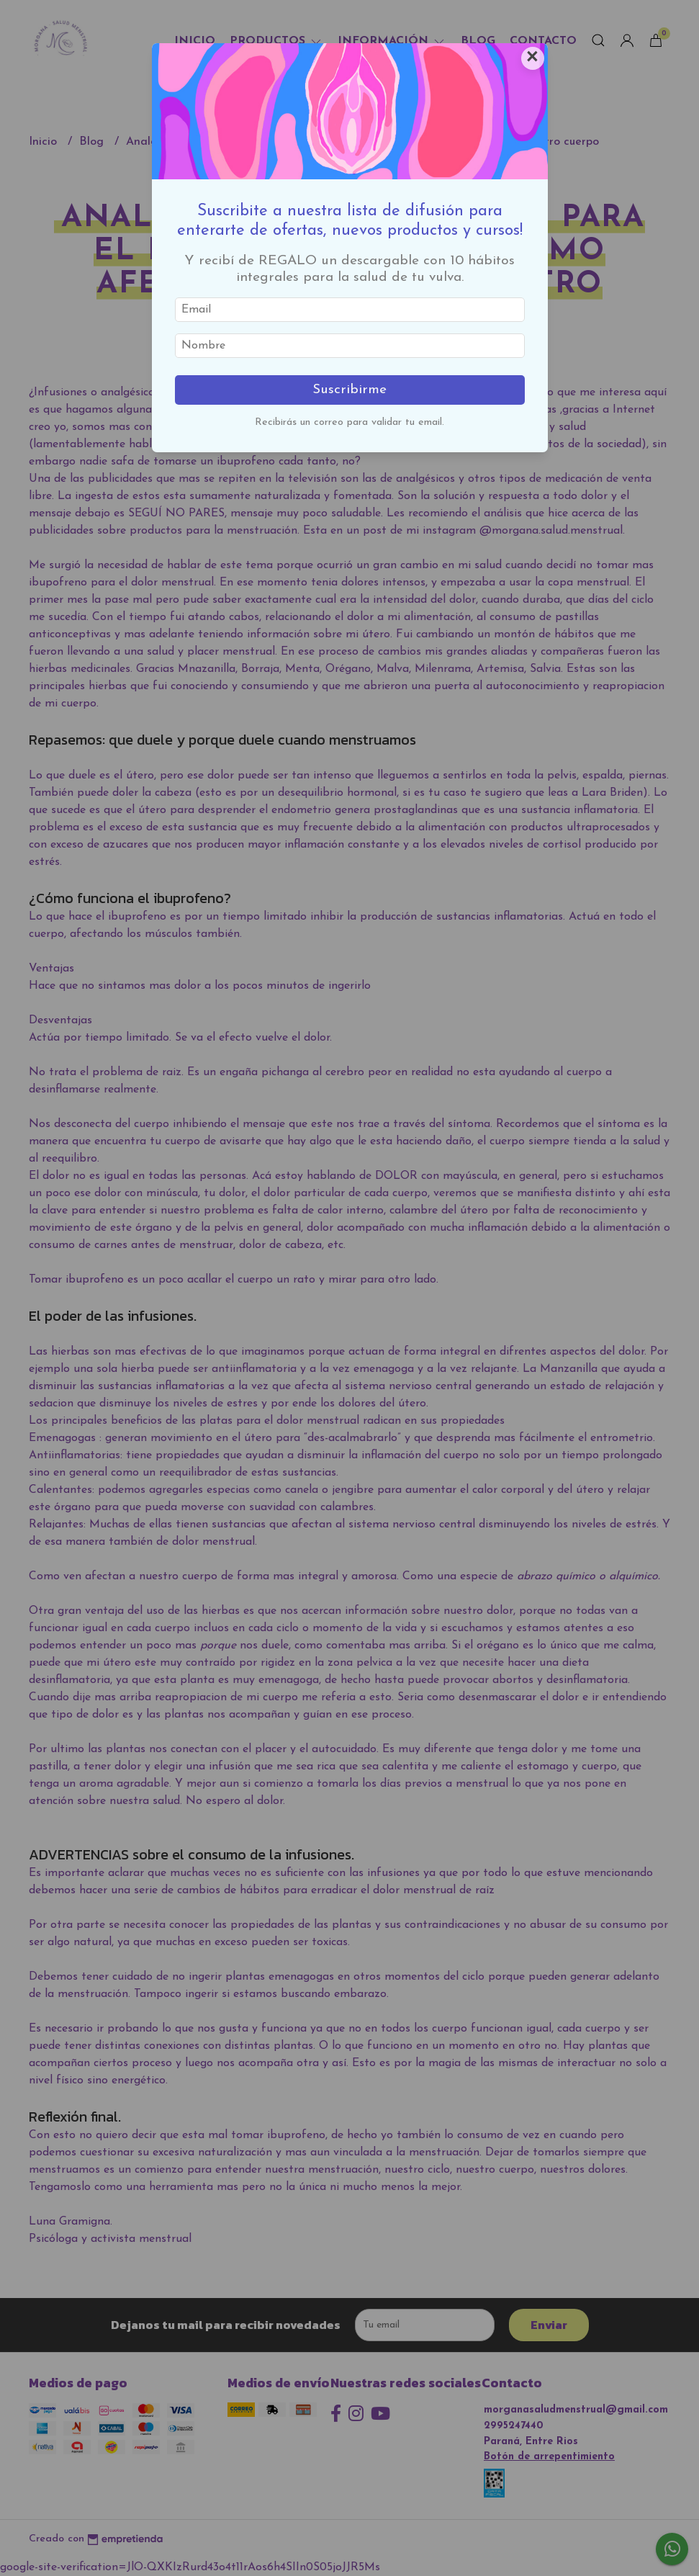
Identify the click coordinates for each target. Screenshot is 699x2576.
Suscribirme (349, 390)
